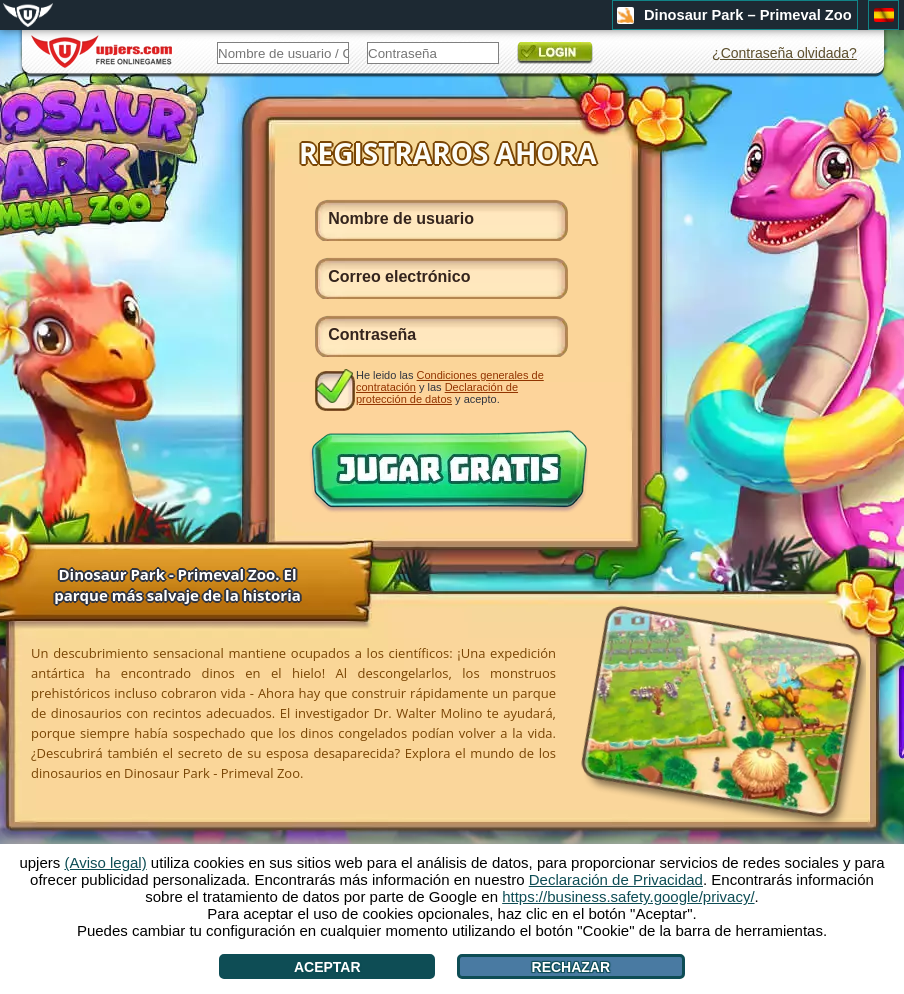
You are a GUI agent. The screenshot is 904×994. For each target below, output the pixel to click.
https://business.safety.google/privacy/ (628, 896)
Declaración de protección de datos (437, 393)
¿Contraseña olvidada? (784, 53)
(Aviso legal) (105, 862)
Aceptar (327, 967)
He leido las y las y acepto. (450, 386)
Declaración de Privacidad (616, 879)
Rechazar (571, 967)
